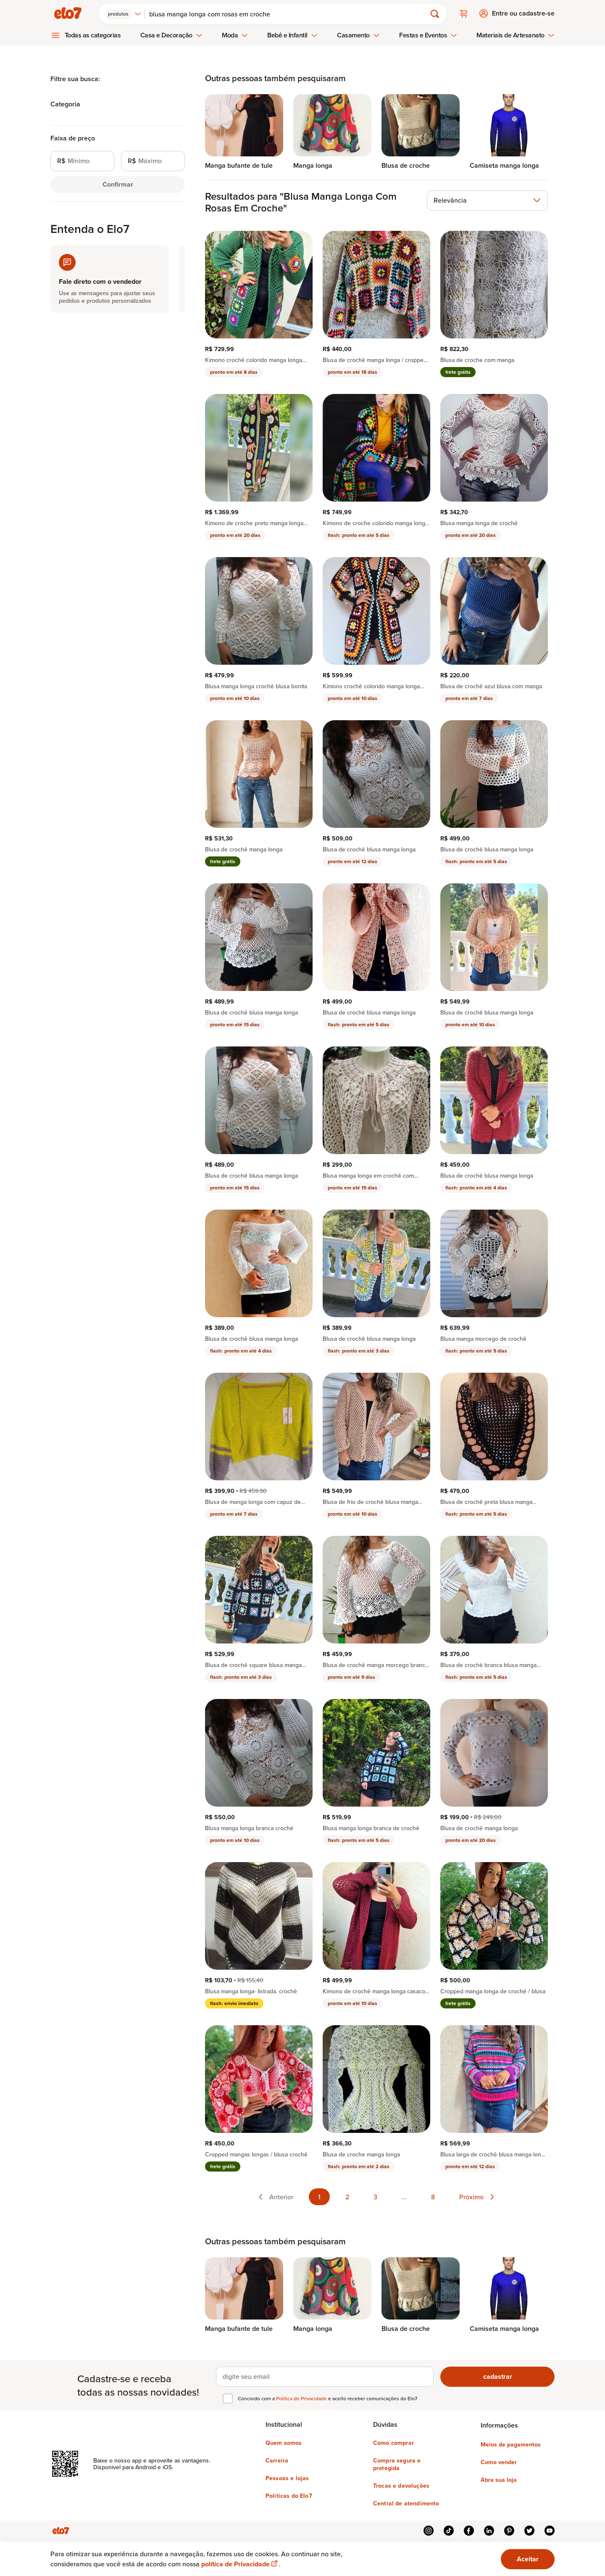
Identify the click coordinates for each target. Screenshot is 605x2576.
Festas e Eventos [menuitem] (428, 35)
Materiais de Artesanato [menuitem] (515, 35)
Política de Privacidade (302, 2398)
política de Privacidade (240, 2564)
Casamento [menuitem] (358, 35)
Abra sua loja (499, 2479)
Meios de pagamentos (511, 2444)
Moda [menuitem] (235, 35)
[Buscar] (289, 13)
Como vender (499, 2461)
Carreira (277, 2460)
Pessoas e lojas (287, 2477)
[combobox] (124, 13)
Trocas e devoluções (401, 2485)
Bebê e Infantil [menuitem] (292, 35)
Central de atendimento (406, 2503)
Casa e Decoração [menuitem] (171, 35)
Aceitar (528, 2559)
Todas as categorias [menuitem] (93, 35)
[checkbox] (228, 2398)
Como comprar (393, 2442)
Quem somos (284, 2442)
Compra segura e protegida (397, 2463)
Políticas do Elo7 (289, 2495)
